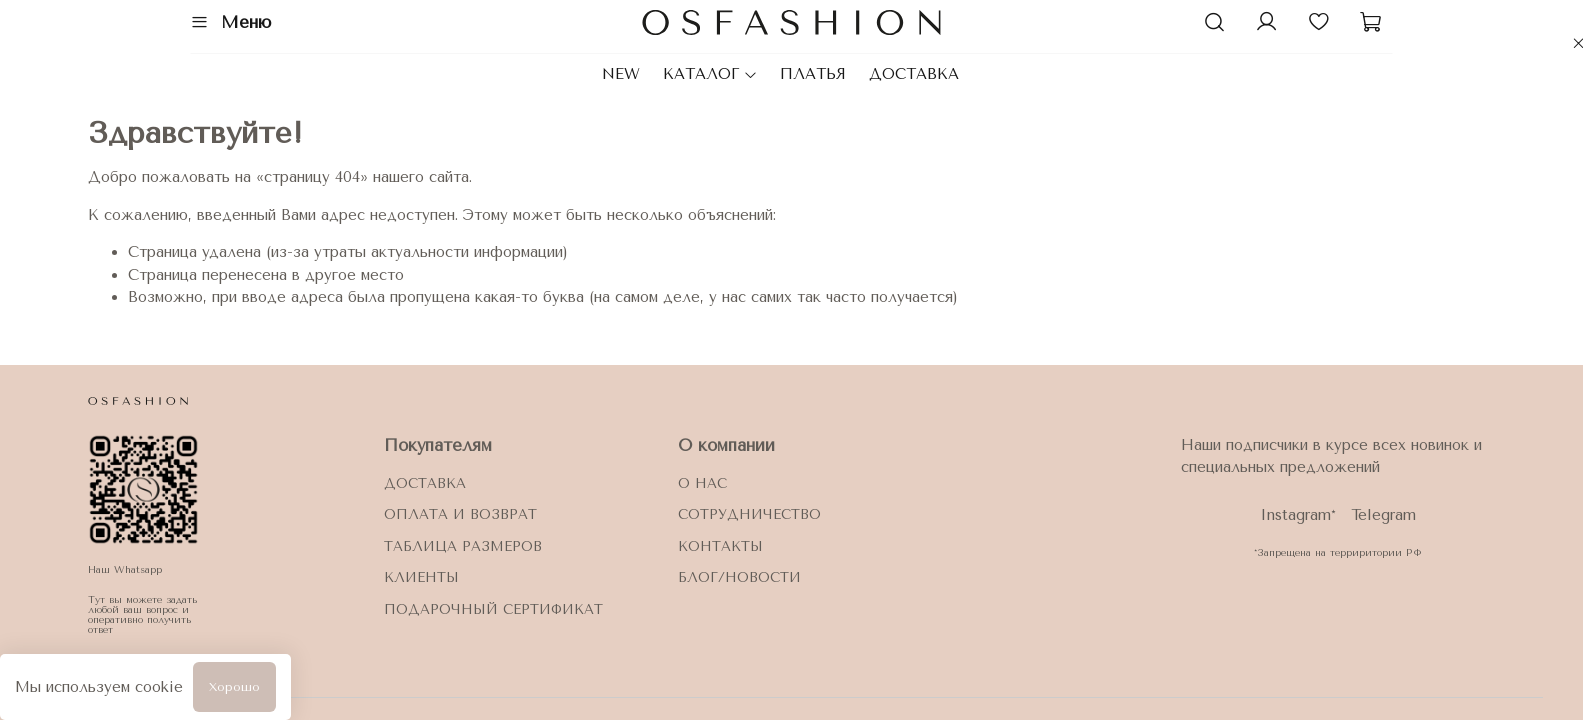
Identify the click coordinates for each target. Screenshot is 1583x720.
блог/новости (739, 577)
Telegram (1383, 515)
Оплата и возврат (460, 514)
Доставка (425, 483)
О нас (702, 483)
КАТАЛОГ (710, 74)
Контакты (720, 546)
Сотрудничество (749, 514)
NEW (621, 74)
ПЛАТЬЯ (813, 74)
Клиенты (421, 577)
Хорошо (234, 687)
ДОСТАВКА (914, 74)
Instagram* (1298, 515)
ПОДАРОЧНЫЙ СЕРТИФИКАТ (493, 609)
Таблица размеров (463, 546)
